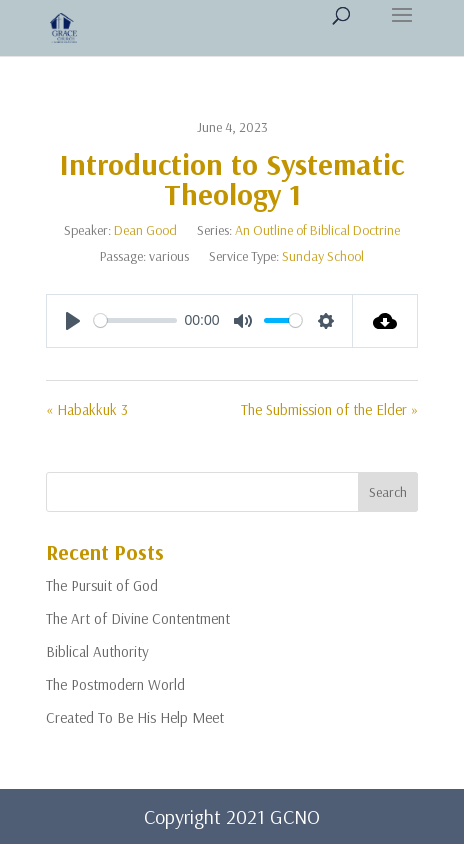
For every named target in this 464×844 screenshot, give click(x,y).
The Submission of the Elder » (329, 409)
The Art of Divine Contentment (138, 618)
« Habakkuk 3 (87, 409)
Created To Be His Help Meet (135, 717)
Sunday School (323, 256)
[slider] (135, 320)
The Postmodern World (115, 684)
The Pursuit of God (102, 585)
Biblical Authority (97, 651)
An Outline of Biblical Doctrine (317, 230)
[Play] (73, 321)
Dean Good (145, 230)
